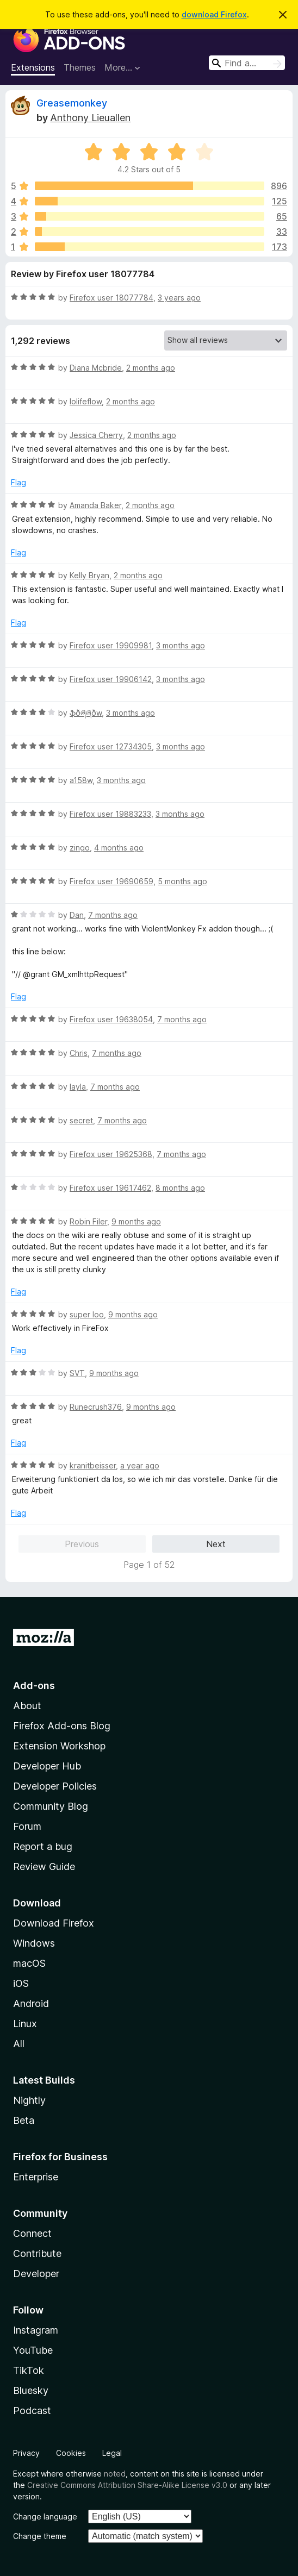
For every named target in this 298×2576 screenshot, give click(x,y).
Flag (18, 482)
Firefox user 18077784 (111, 297)
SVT (77, 1373)
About (27, 1705)
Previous (82, 1544)
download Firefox (214, 14)
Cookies (71, 2453)
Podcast (32, 2410)
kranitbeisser (93, 1465)
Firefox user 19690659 (111, 881)
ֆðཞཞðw (86, 712)
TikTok (28, 2370)
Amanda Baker (95, 505)
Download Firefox (53, 1923)
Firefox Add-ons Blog (61, 1725)
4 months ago (119, 847)
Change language (45, 2516)
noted (115, 2473)
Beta (23, 2120)
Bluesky (30, 2390)
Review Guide (44, 1866)
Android (31, 2003)
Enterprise (35, 2177)
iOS (21, 1983)
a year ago (139, 1465)
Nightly (29, 2100)
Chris (79, 1053)
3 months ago (180, 645)
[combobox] (247, 62)
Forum (27, 1826)
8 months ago (180, 1187)
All (18, 2043)
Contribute (37, 2253)
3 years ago (179, 297)
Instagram (35, 2330)
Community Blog (50, 1806)
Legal (112, 2453)
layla (78, 1086)
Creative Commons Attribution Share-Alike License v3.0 (127, 2485)
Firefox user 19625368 (111, 1154)
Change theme (39, 2536)
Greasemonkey (71, 103)
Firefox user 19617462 (110, 1187)
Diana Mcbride (96, 367)
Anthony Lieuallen (90, 117)
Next (216, 1544)
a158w (81, 780)
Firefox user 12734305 (111, 746)
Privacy (26, 2453)
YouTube (33, 2350)
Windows (34, 1943)
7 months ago (113, 915)
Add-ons (34, 1685)
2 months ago (150, 367)
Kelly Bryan (89, 575)
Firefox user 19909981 (111, 645)
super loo (87, 1314)
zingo (80, 847)
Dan (77, 915)
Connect (32, 2233)
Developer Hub (47, 1766)
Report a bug (42, 1846)
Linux (25, 2023)
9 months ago (136, 1221)
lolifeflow (86, 401)
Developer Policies (55, 1786)
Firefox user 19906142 (111, 679)
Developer (36, 2273)
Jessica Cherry (96, 435)
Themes (80, 67)
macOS (29, 1963)
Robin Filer (88, 1221)
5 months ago (182, 881)
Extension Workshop (59, 1746)
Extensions (33, 67)
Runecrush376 (96, 1406)
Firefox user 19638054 (111, 1019)
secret (81, 1120)
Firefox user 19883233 (110, 813)
